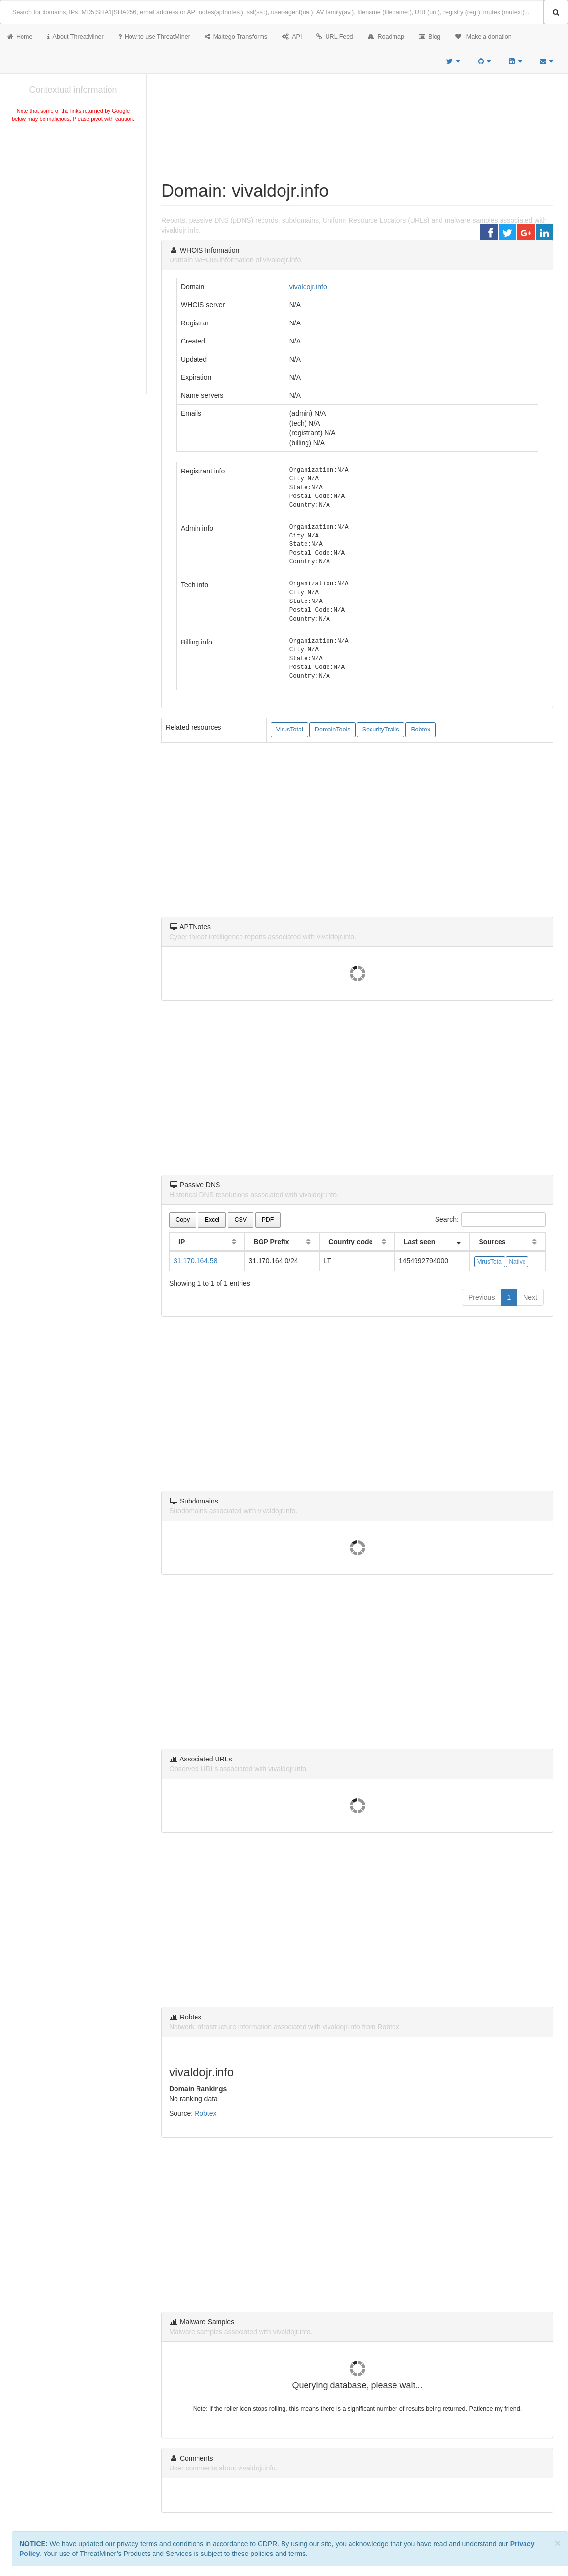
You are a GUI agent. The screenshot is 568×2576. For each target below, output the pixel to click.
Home (20, 36)
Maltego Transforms (236, 36)
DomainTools (332, 729)
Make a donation (483, 36)
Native (517, 1261)
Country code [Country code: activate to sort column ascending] (350, 1241)
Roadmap (386, 36)
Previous (481, 1297)
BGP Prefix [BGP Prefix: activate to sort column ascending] (271, 1241)
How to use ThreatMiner (154, 36)
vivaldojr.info (308, 287)
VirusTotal (289, 729)
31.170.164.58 (196, 1261)
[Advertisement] (73, 197)
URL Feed (334, 36)
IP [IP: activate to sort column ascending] (181, 1241)
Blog (429, 36)
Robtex (420, 729)
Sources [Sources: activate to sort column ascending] (492, 1241)
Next (530, 1297)
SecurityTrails (380, 729)
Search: (490, 1219)
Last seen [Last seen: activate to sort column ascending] (420, 1241)
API (292, 36)
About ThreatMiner (75, 36)
